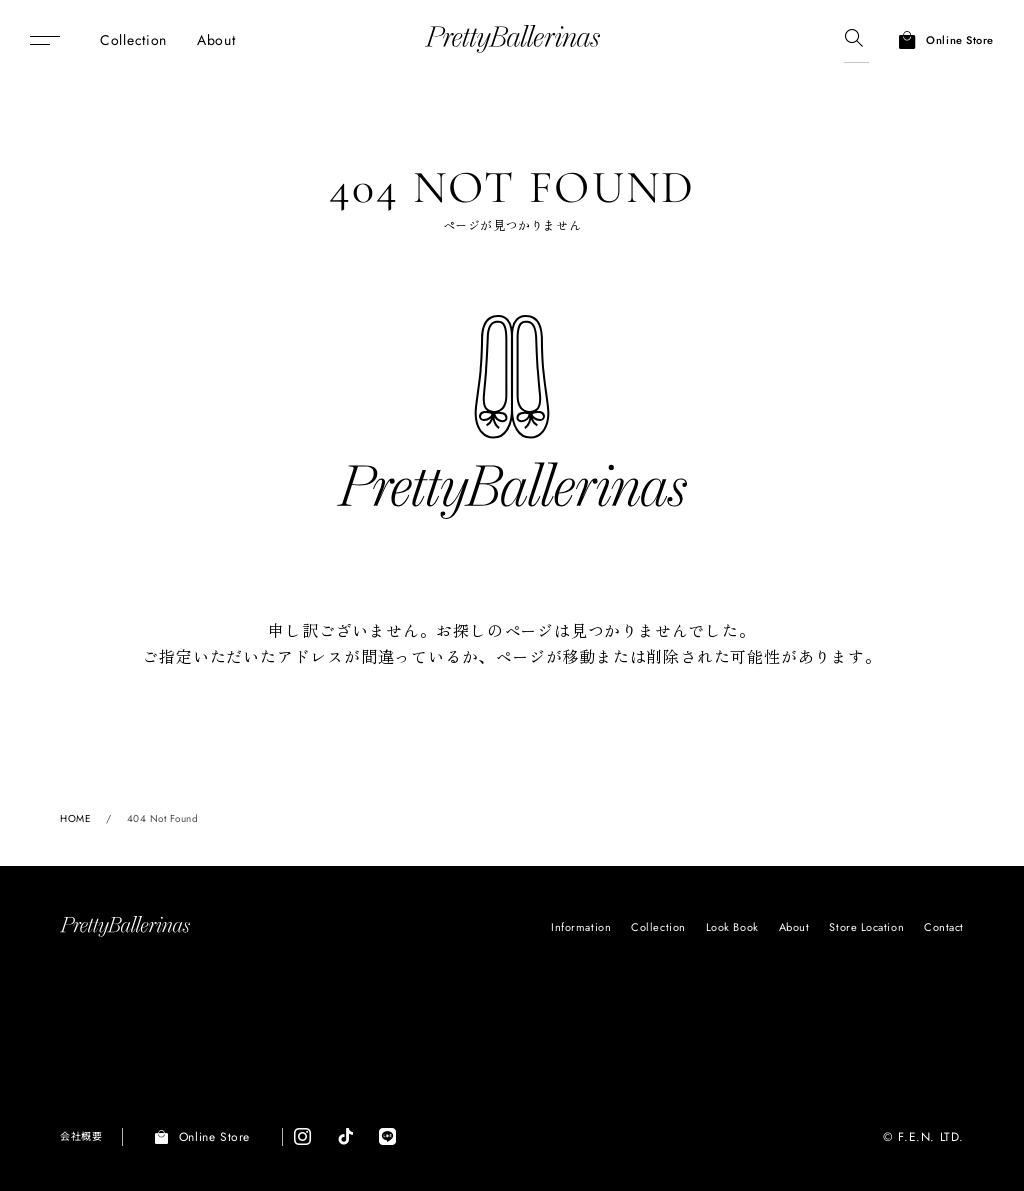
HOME (75, 818)
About (794, 927)
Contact (944, 927)
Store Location (866, 927)
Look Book (732, 927)
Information (581, 927)
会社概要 (81, 1136)
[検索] (854, 40)
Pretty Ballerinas (512, 40)
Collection (658, 927)
